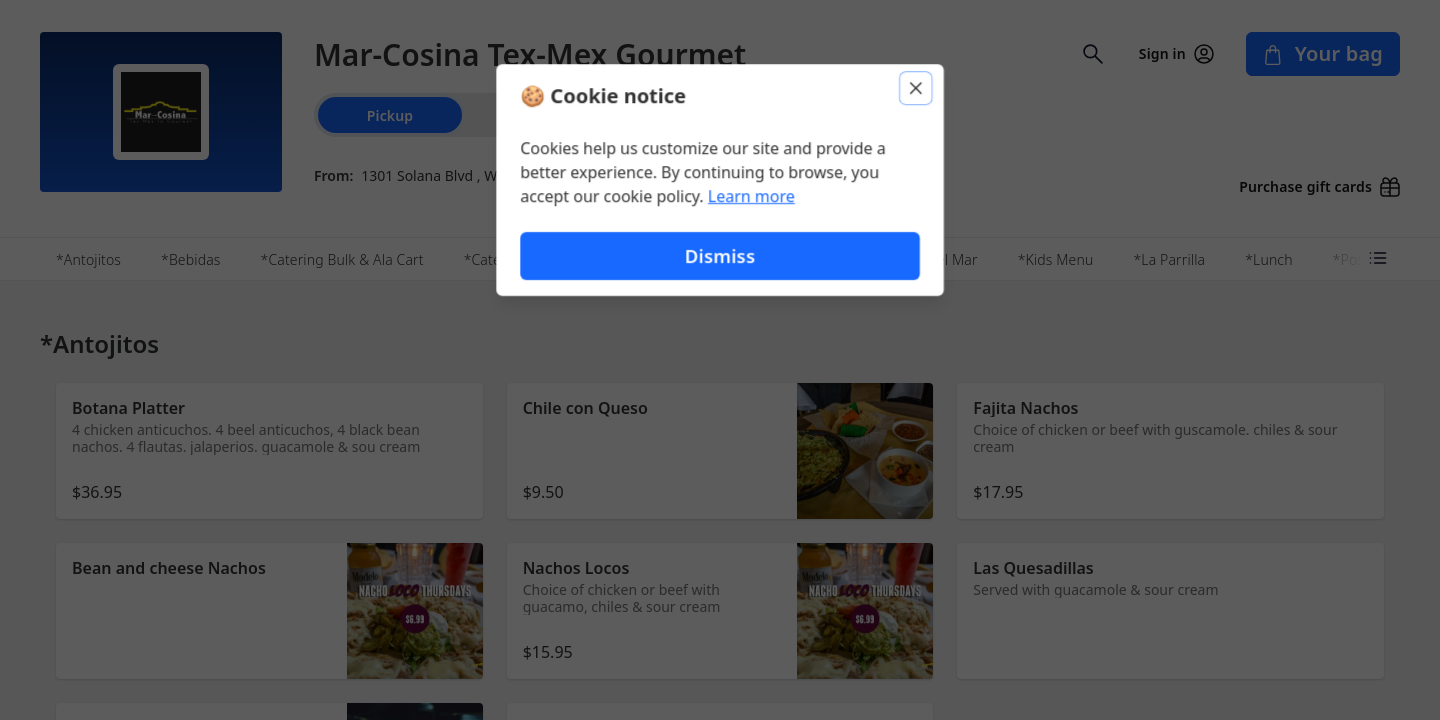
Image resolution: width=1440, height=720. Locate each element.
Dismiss (720, 255)
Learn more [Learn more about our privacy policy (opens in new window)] (751, 196)
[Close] (916, 88)
